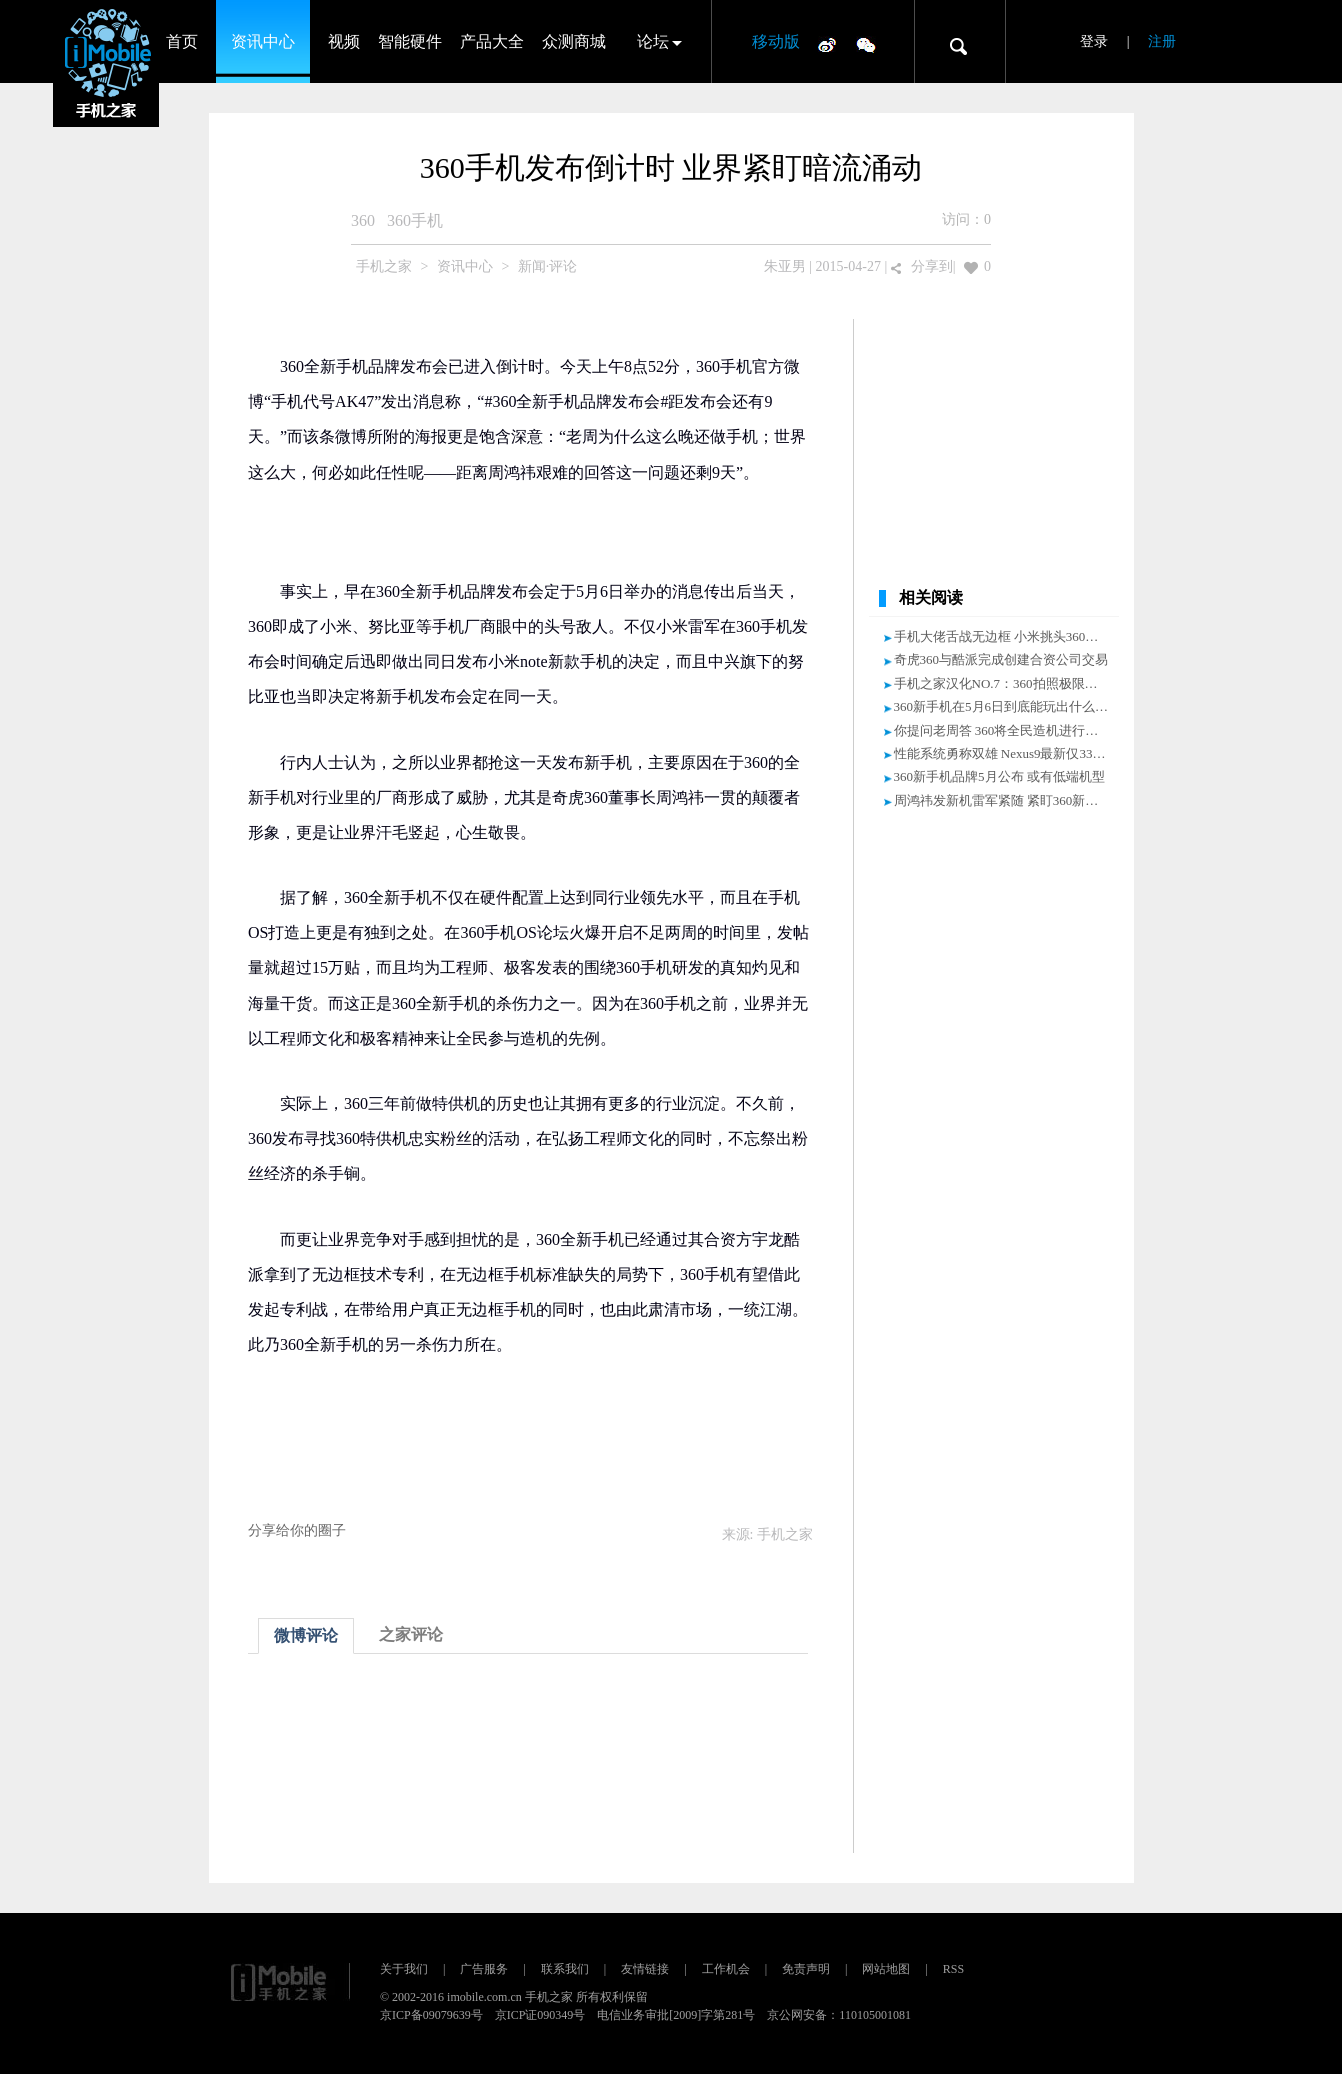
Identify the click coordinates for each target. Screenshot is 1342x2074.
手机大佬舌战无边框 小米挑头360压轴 (1003, 636)
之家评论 (411, 1634)
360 (363, 220)
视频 (344, 41)
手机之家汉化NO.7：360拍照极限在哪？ (1009, 683)
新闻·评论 (548, 266)
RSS (953, 1969)
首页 (182, 41)
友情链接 (645, 1969)
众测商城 (574, 41)
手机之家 (384, 266)
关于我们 (404, 1969)
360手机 (415, 220)
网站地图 (886, 1969)
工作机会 (726, 1969)
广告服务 (484, 1969)
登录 (1094, 41)
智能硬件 (410, 41)
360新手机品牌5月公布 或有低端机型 (999, 776)
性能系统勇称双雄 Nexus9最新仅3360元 (1006, 753)
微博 (827, 44)
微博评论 (306, 1635)
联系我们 (565, 1969)
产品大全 (492, 41)
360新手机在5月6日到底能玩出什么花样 (1008, 706)
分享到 (932, 266)
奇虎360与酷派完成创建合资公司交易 (1001, 659)
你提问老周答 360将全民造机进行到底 (1003, 730)
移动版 (776, 41)
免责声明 (806, 1969)
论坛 (653, 41)
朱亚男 (785, 266)
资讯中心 (263, 41)
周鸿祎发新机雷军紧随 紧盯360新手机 (1003, 800)
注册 (1162, 41)
